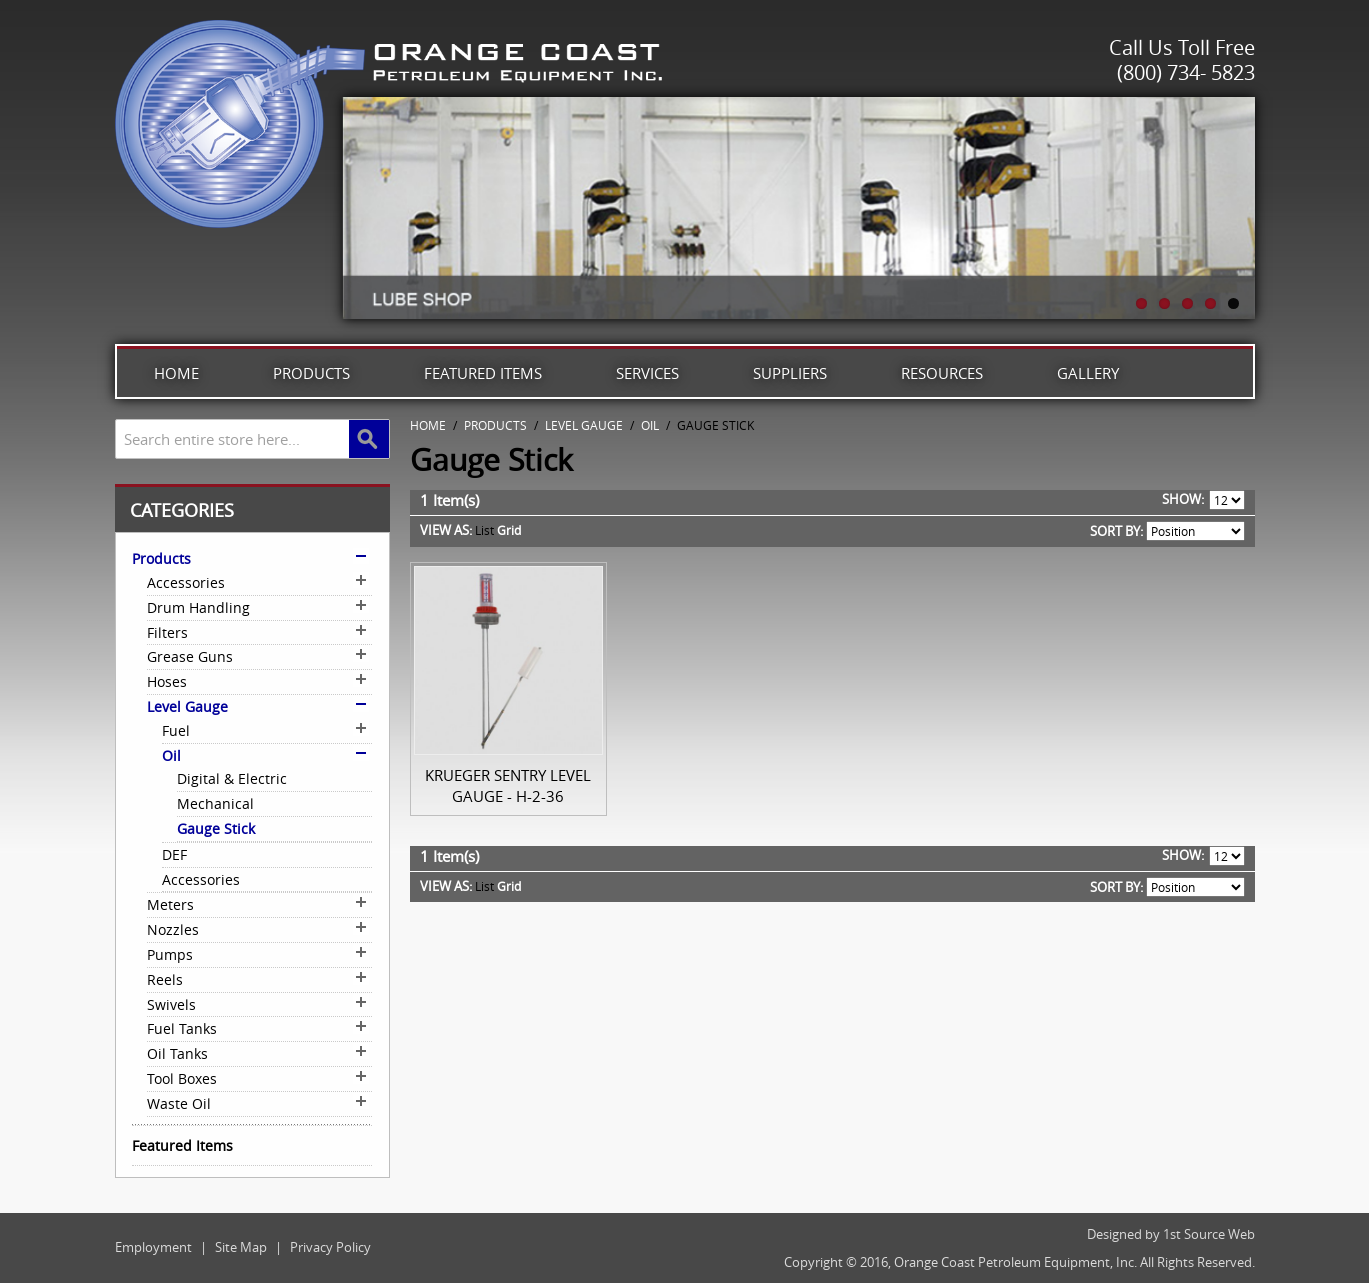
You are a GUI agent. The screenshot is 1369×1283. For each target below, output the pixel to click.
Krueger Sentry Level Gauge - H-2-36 (508, 785)
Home (176, 373)
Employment (153, 1247)
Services (647, 373)
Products (311, 373)
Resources (942, 373)
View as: (446, 530)
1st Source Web (1209, 1234)
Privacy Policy (330, 1247)
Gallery (1088, 373)
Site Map (241, 1247)
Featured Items (483, 373)
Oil (650, 425)
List (484, 530)
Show (1181, 499)
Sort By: (1116, 531)
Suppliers (790, 373)
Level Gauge (584, 425)
